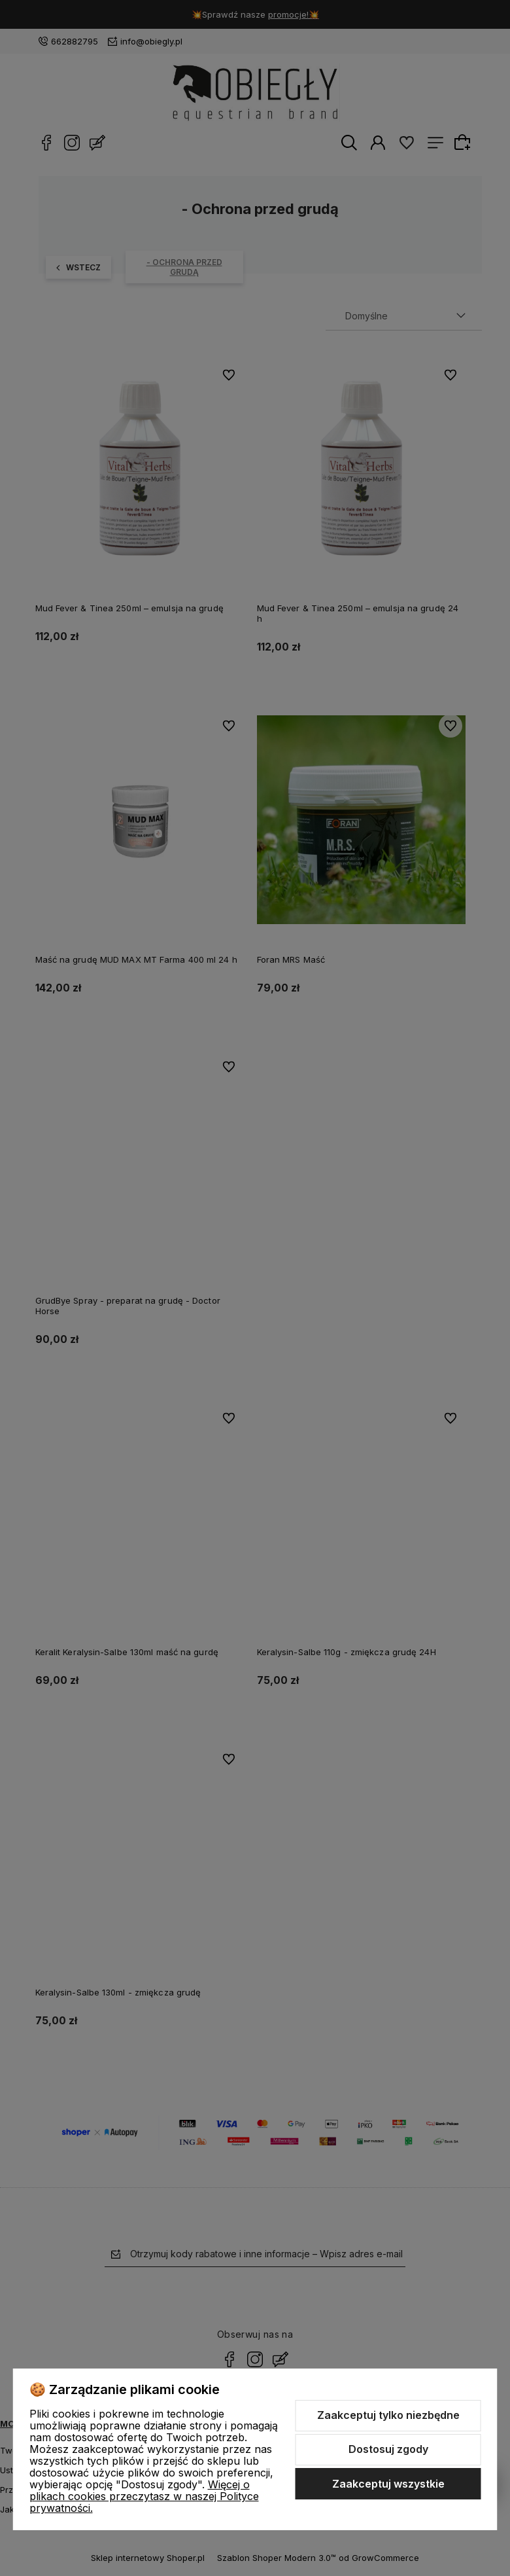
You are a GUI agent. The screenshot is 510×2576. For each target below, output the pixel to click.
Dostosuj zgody (388, 2449)
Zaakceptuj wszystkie (388, 2483)
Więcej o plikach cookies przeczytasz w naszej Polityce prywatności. (144, 2496)
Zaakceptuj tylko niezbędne (388, 2415)
